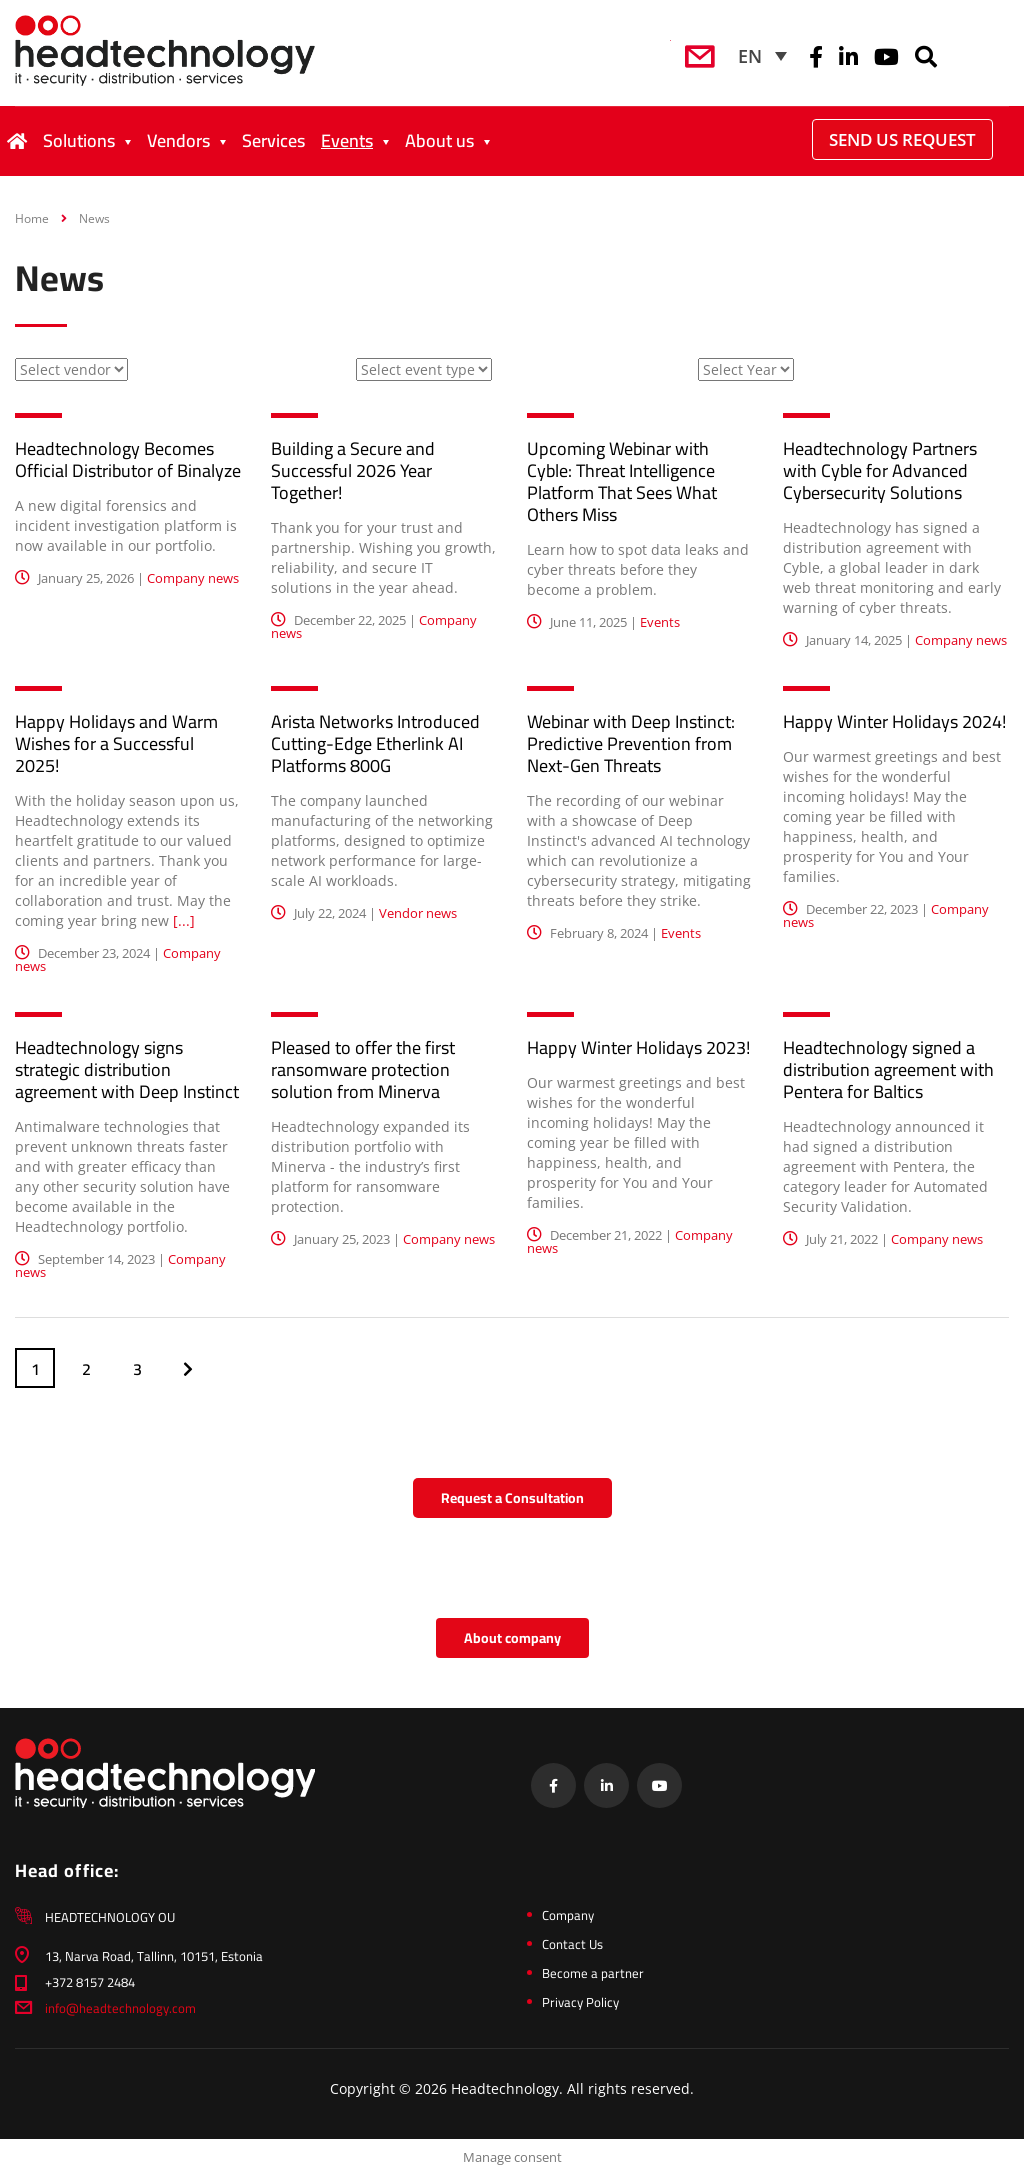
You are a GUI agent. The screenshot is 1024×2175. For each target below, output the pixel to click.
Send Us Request (902, 139)
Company (568, 1915)
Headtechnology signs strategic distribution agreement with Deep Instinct (127, 1069)
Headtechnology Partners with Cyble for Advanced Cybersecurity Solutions (880, 470)
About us (439, 140)
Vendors (178, 140)
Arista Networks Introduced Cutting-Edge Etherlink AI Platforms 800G (375, 743)
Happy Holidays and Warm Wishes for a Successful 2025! (116, 743)
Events (347, 140)
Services (273, 140)
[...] (184, 920)
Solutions (79, 140)
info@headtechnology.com (120, 2008)
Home (32, 218)
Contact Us (572, 1944)
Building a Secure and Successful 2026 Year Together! (353, 470)
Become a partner (593, 1973)
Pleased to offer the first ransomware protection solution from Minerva (363, 1069)
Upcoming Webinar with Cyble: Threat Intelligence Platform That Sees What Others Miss (622, 481)
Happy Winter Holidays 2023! (638, 1047)
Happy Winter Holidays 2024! (894, 721)
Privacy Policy (580, 2002)
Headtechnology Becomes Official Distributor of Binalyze (128, 459)
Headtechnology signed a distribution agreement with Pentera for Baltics (888, 1069)
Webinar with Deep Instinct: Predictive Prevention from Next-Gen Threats (631, 743)
